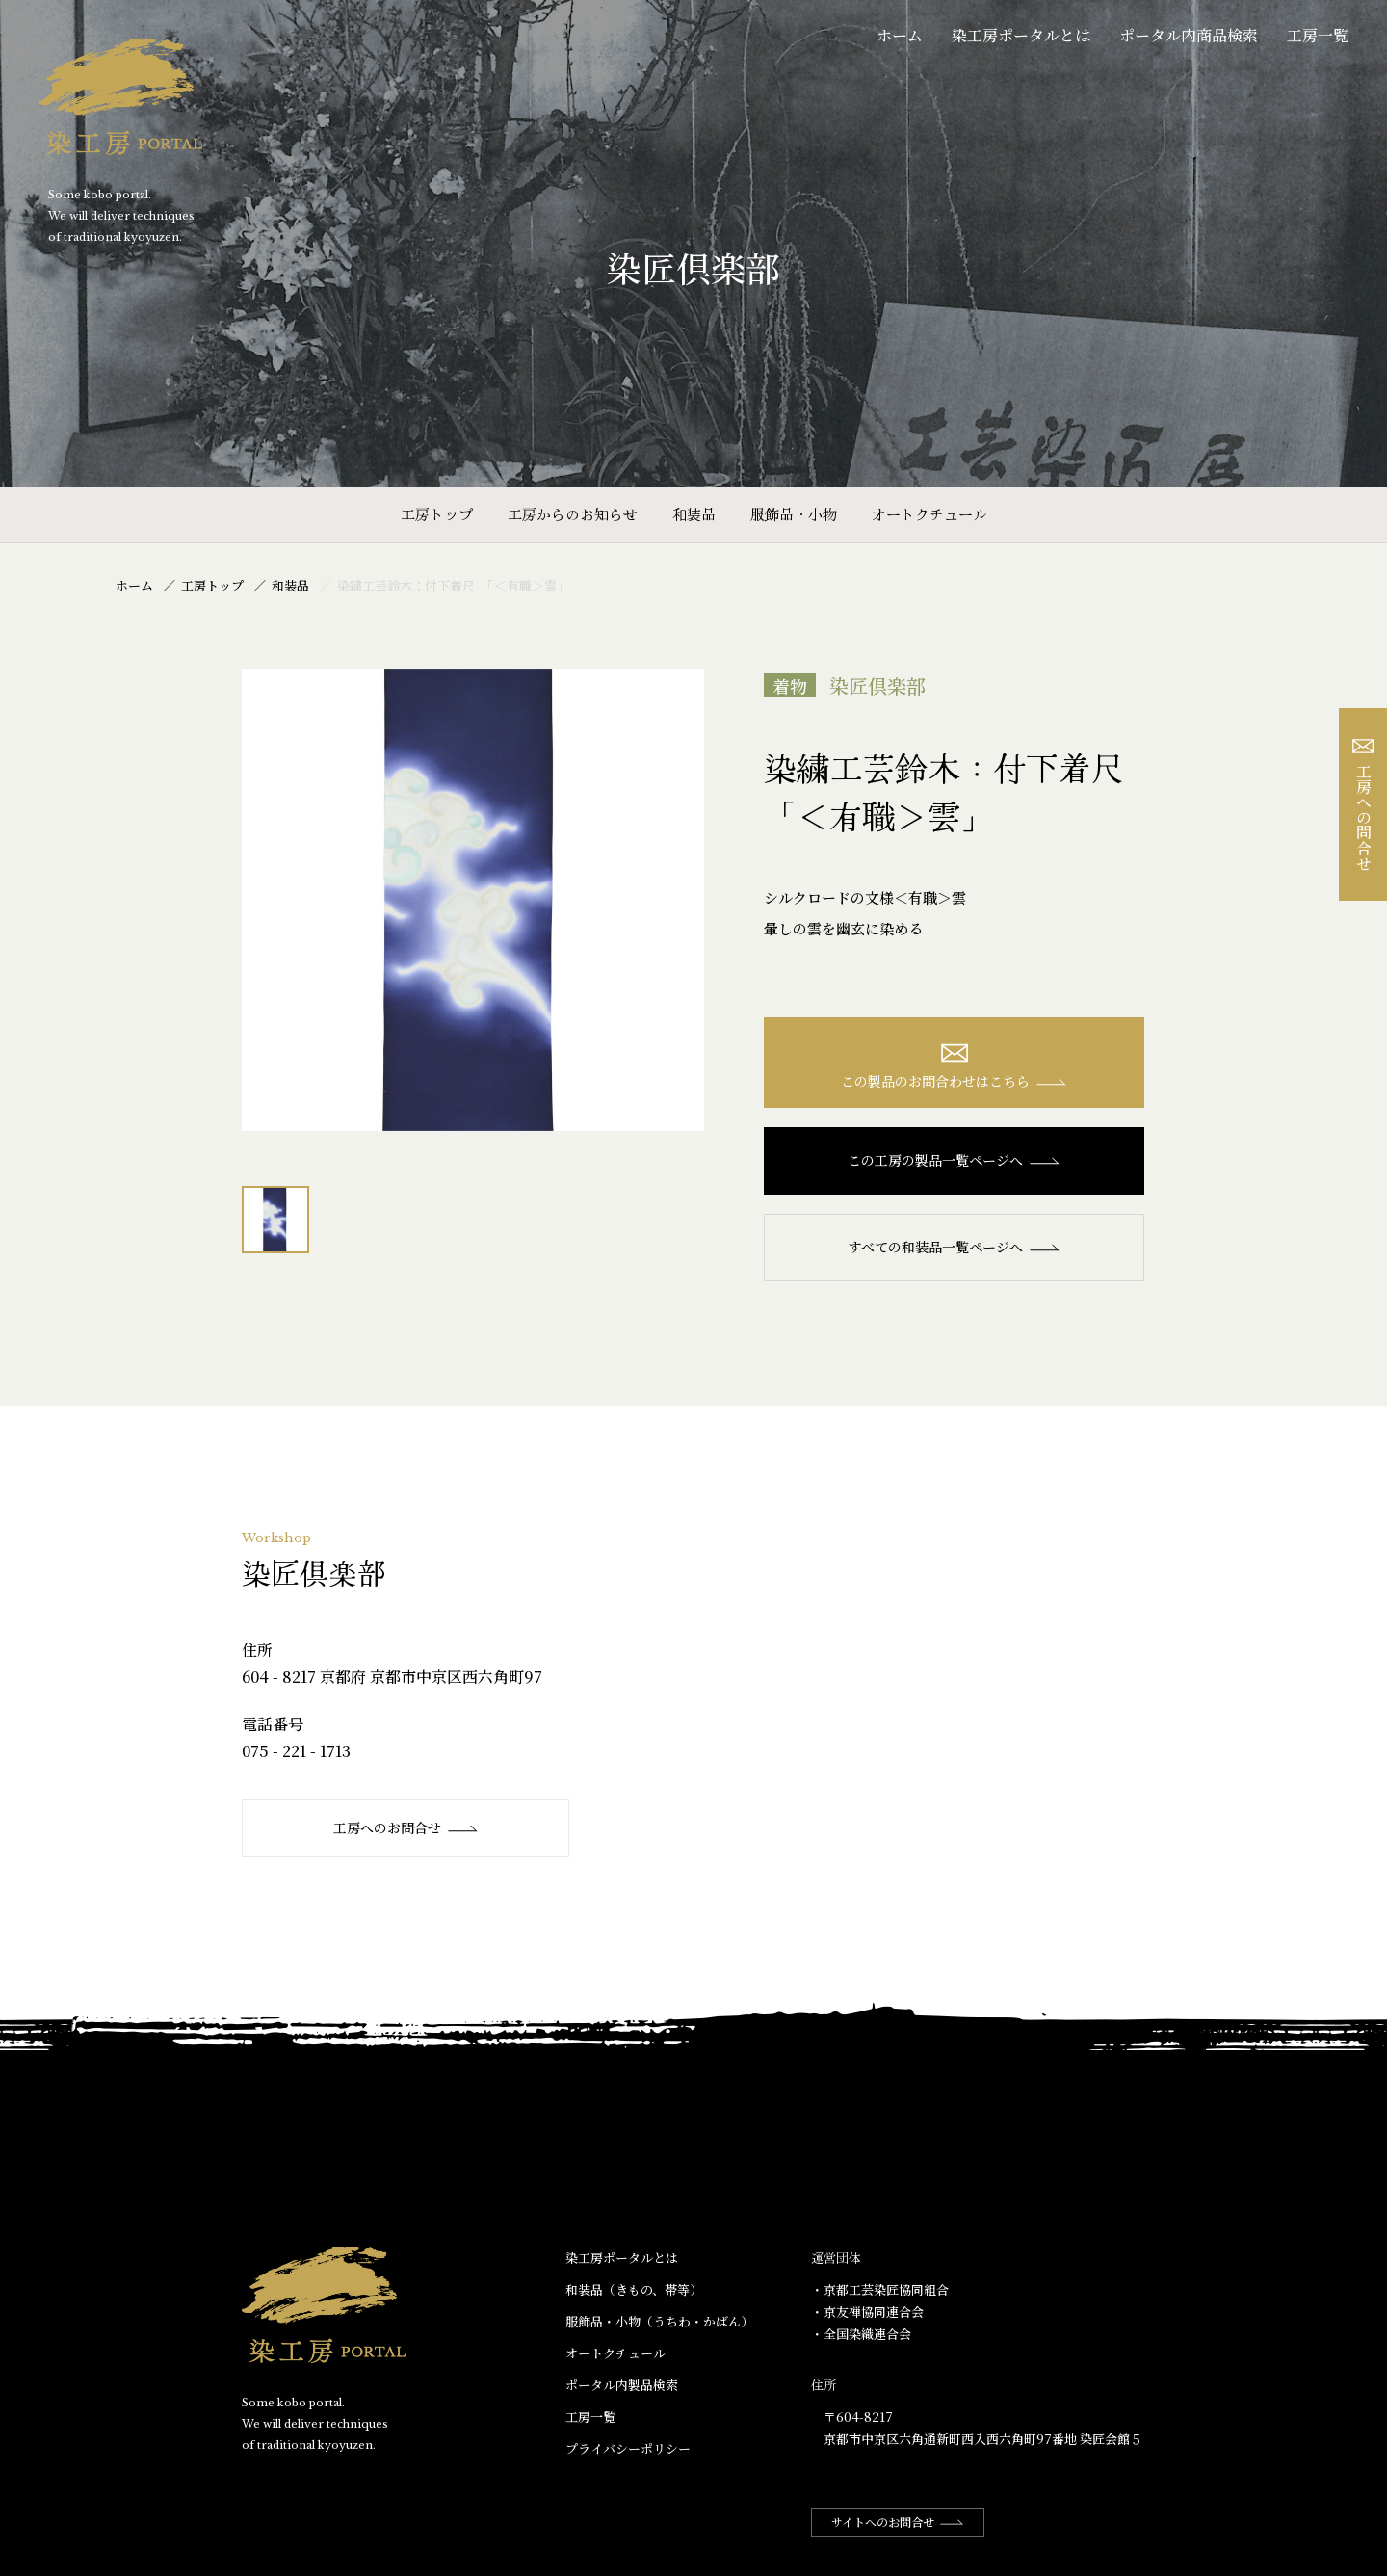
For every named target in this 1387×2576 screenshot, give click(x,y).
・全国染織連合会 (861, 2334)
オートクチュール (929, 514)
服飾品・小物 (793, 514)
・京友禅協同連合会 (867, 2311)
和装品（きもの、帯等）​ (633, 2289)
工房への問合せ (1363, 805)
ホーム (900, 35)
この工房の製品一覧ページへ (954, 1160)
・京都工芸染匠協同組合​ (880, 2289)
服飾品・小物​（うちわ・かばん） (659, 2321)
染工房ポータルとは (1021, 35)
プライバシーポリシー (628, 2448)
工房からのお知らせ (573, 514)
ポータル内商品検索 (1188, 35)
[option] (473, 900)
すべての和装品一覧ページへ (954, 1246)
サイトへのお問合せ (897, 2521)
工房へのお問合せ (406, 1827)
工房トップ (437, 514)
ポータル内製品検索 (621, 2385)
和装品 (694, 514)
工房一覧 (1317, 35)
